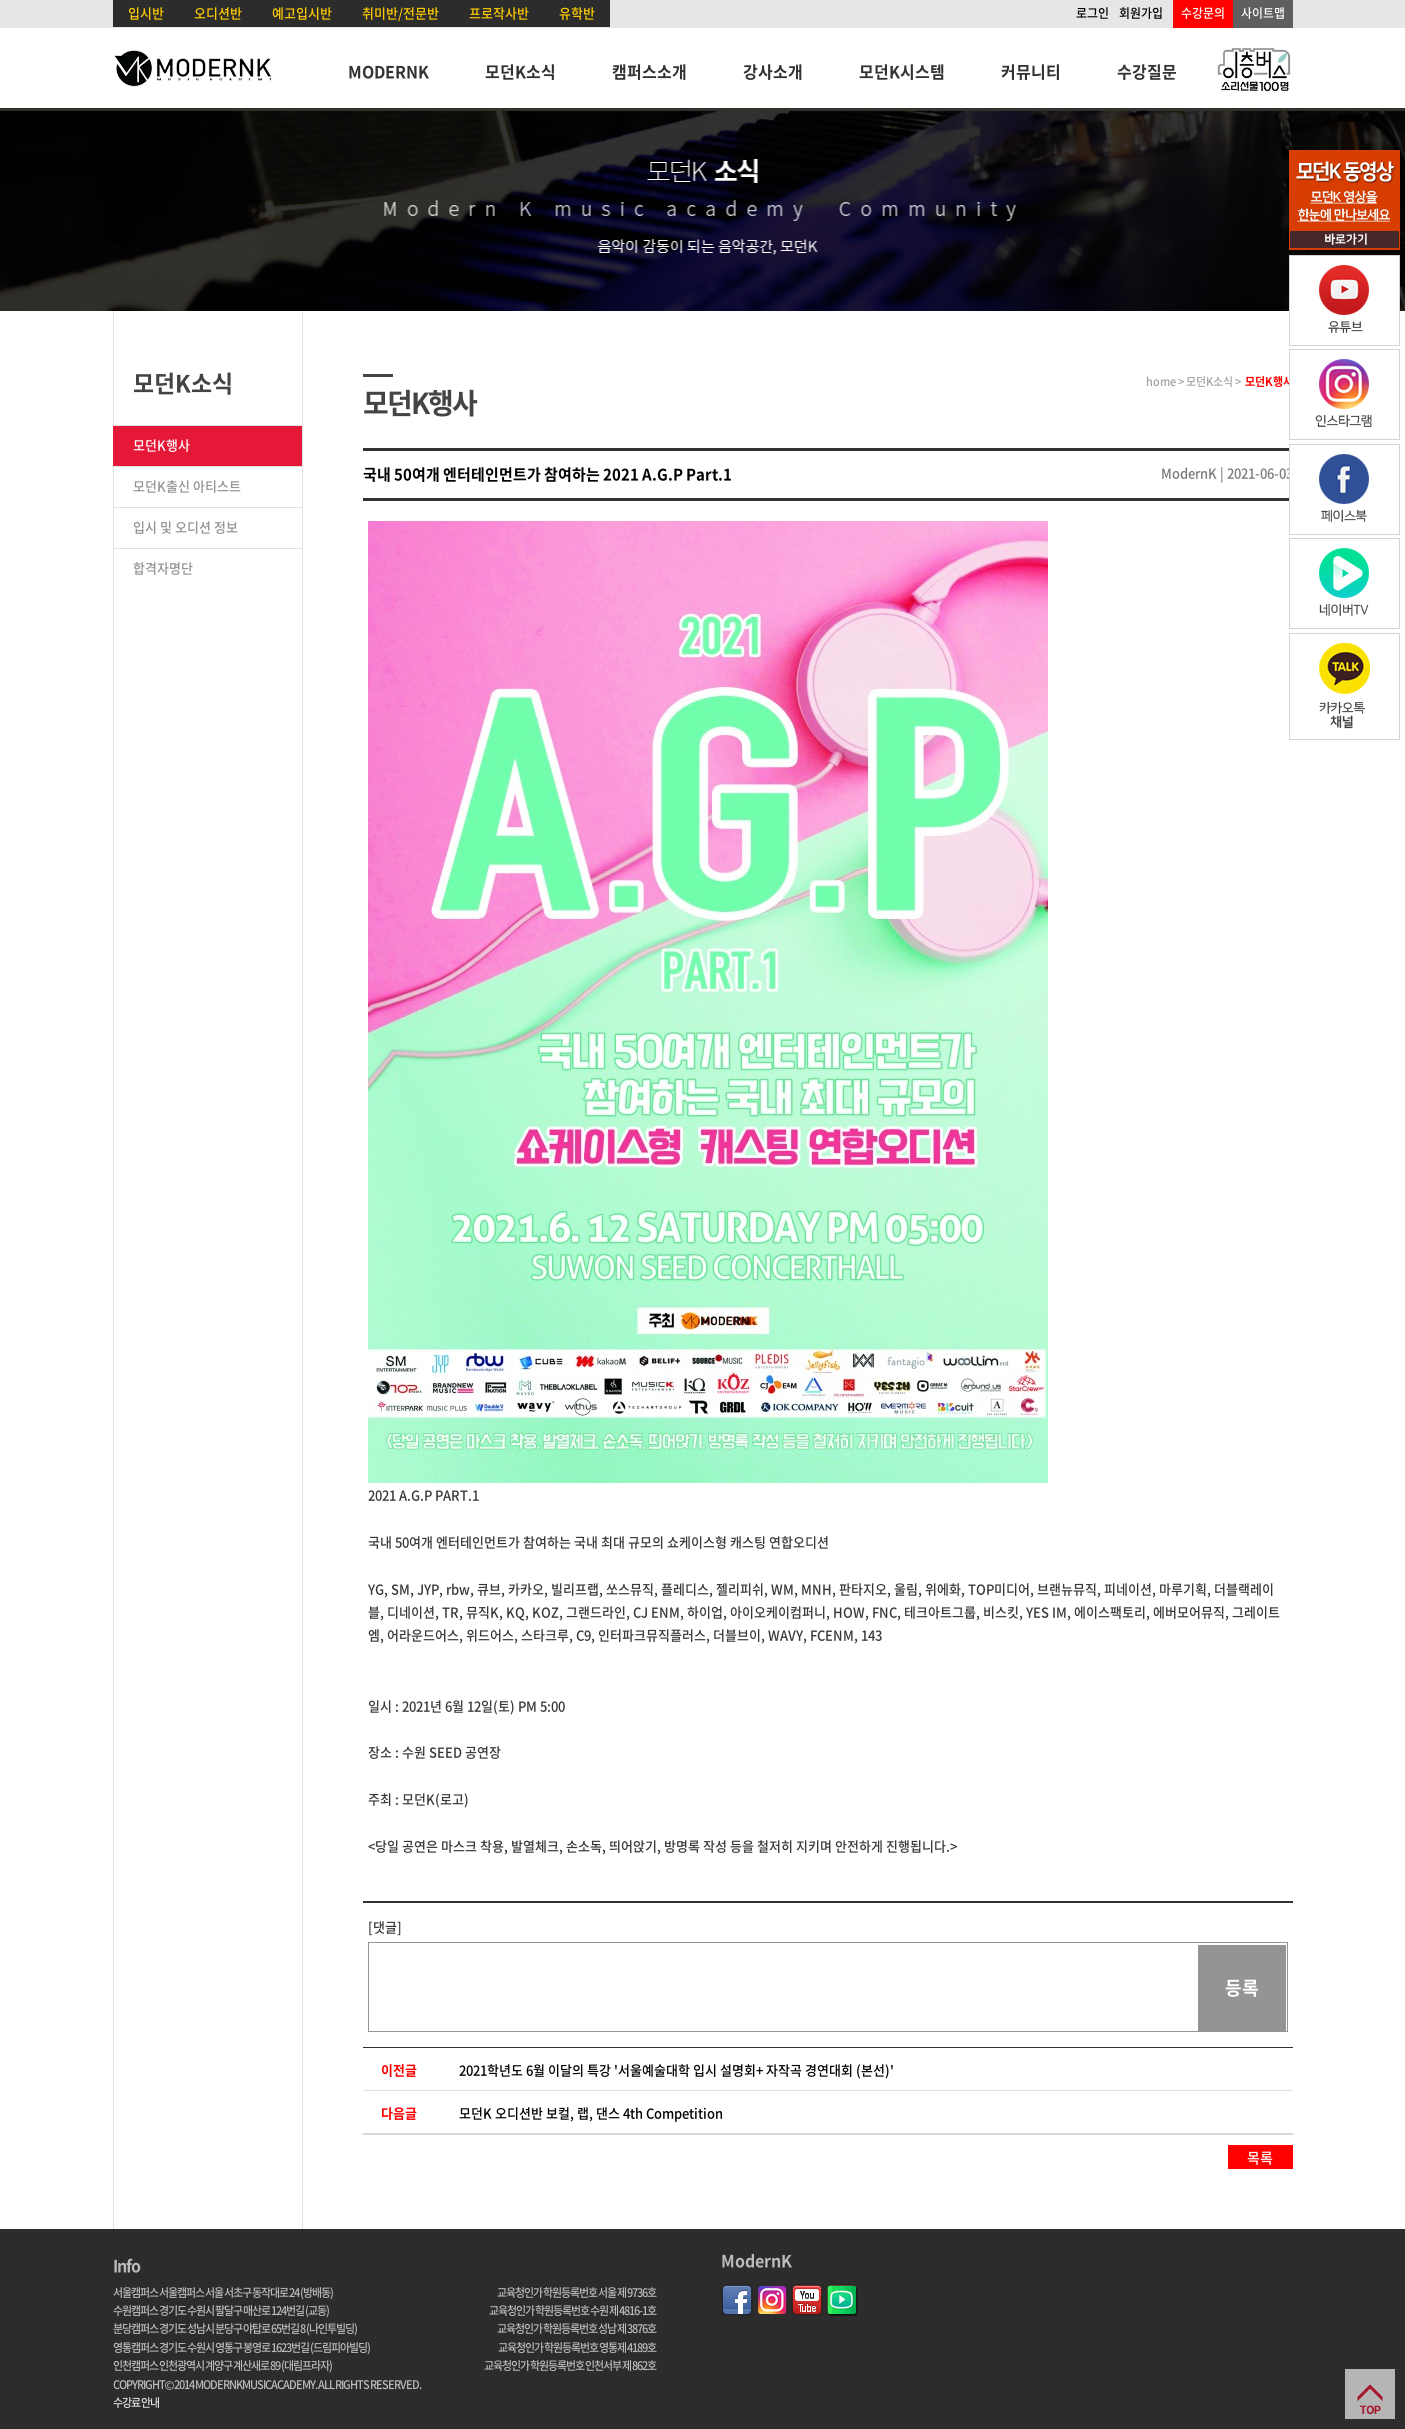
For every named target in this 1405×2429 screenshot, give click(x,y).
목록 (1260, 2157)
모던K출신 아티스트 (187, 485)
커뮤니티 (1031, 71)
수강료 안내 (136, 2402)
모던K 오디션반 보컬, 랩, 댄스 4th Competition (591, 2112)
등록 (1242, 1987)
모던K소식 (520, 71)
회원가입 (1141, 13)
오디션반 (218, 12)
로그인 (1092, 13)
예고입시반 (302, 12)
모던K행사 (161, 444)
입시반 (146, 12)
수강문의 (1203, 13)
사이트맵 (1263, 13)
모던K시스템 (902, 71)
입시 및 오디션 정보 (185, 526)
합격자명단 (163, 567)
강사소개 (773, 71)
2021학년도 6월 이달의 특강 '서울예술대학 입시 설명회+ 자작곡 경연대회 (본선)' (676, 2069)
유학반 (577, 12)
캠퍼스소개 (649, 71)
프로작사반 (499, 12)
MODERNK (388, 71)
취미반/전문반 (400, 12)
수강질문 (1147, 71)
